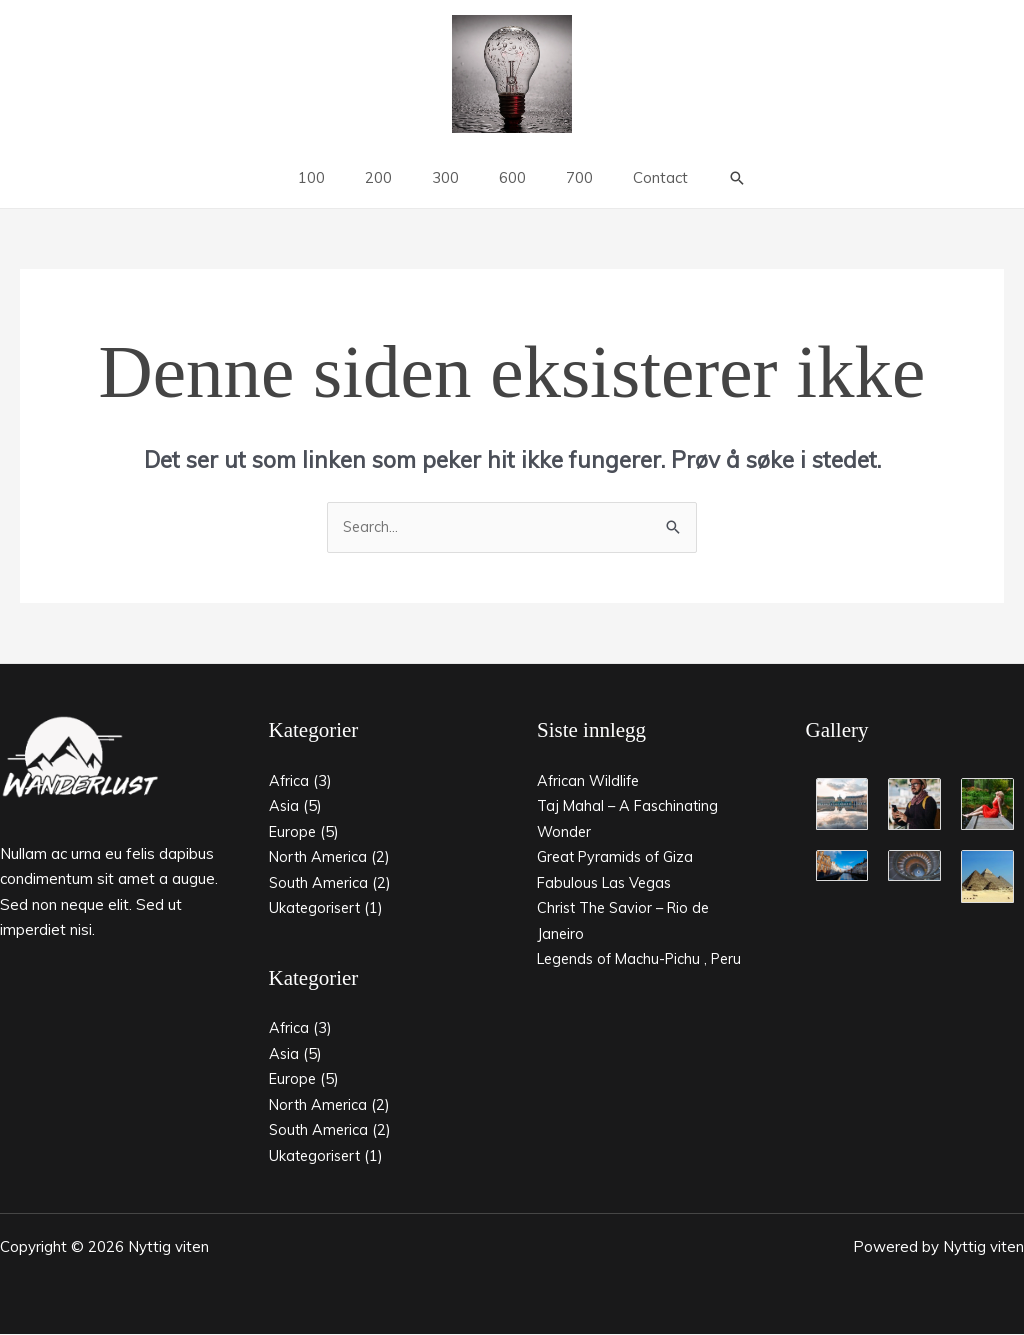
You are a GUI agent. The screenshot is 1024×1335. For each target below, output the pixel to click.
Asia (284, 806)
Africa (289, 781)
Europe (293, 832)
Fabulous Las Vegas (607, 883)
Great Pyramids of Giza (619, 857)
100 (336, 177)
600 (507, 177)
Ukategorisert (317, 908)
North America (319, 857)
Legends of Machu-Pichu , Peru (645, 959)
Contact (635, 177)
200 (393, 177)
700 (564, 177)
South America (320, 883)
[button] (707, 178)
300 (450, 177)
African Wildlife (590, 781)
